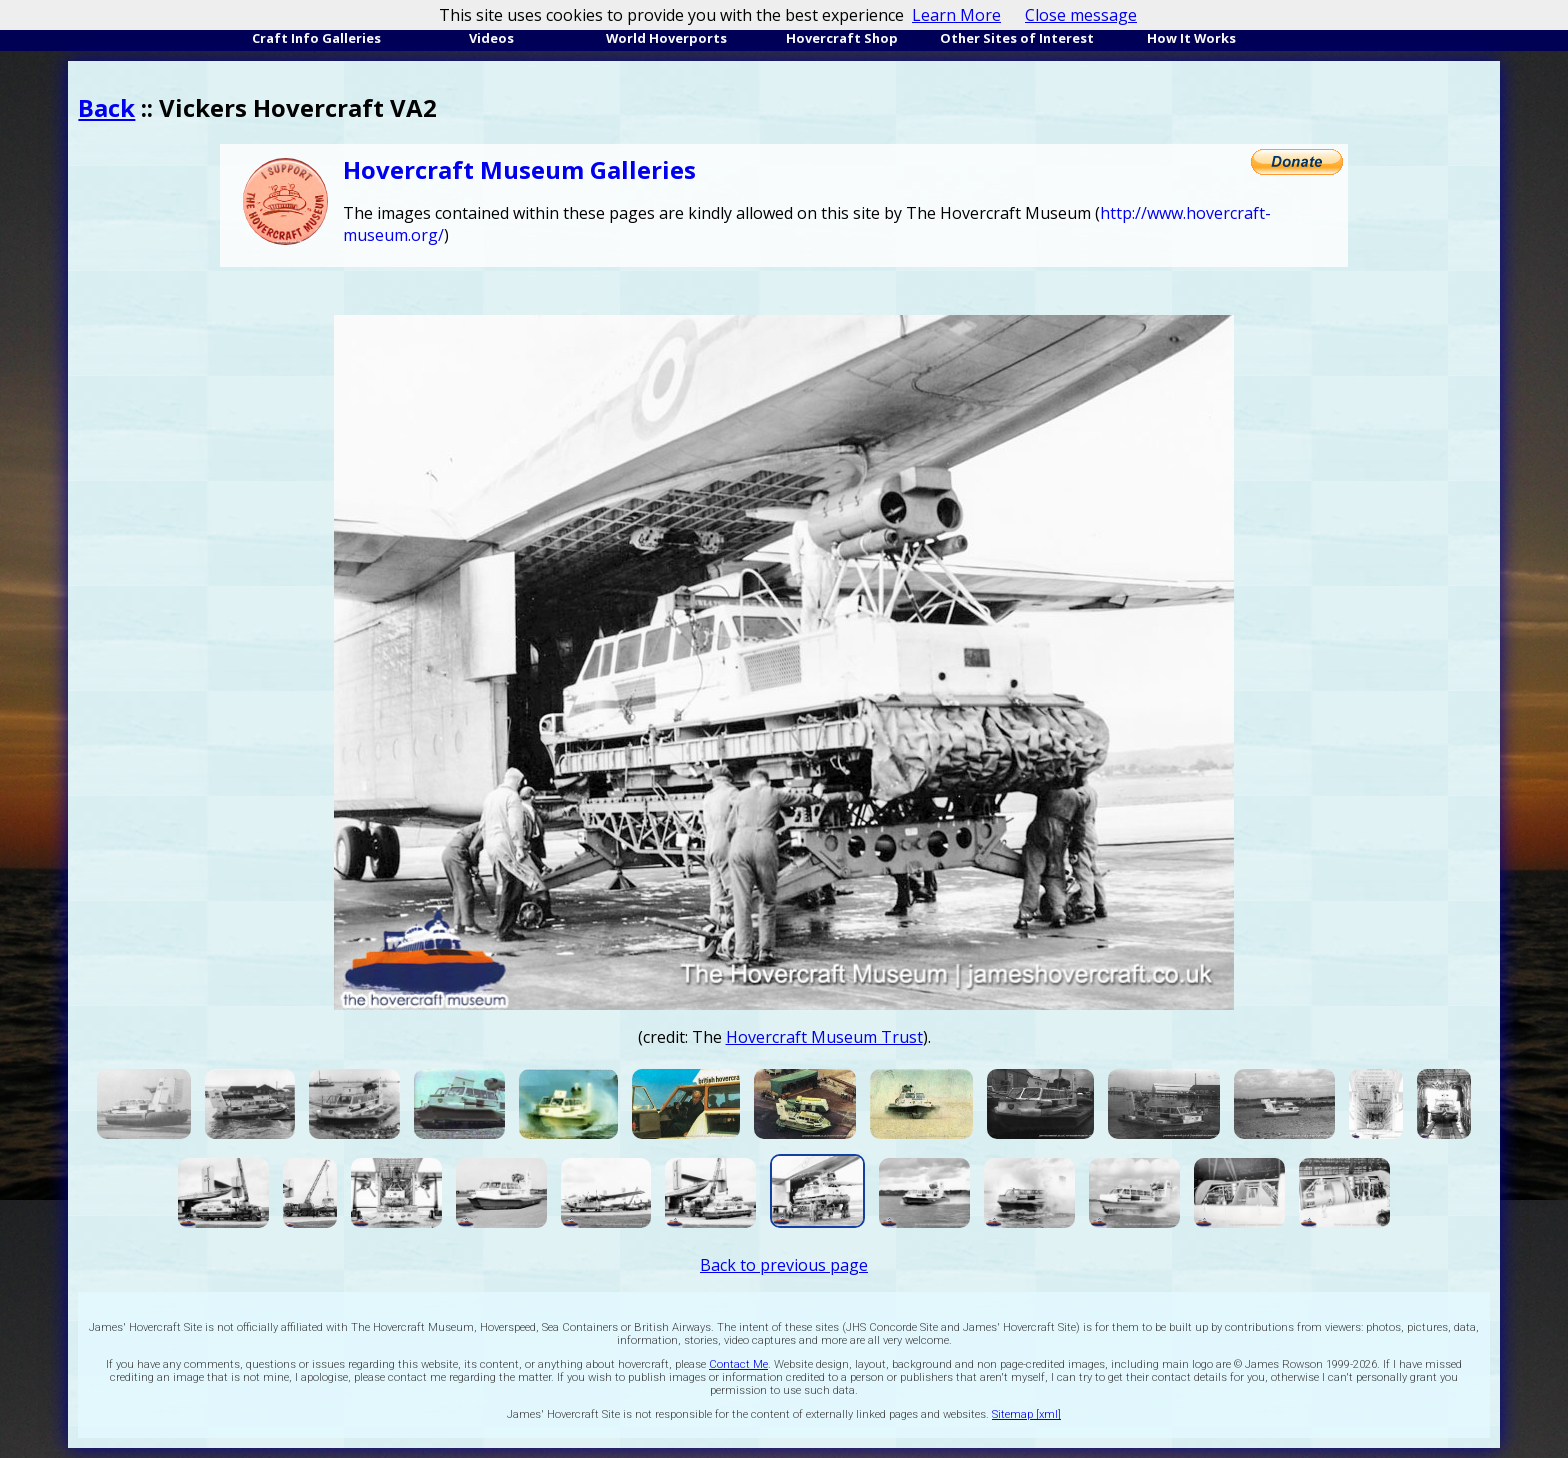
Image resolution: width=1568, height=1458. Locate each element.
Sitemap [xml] (1026, 1414)
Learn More (956, 15)
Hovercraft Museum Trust (824, 1037)
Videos (491, 38)
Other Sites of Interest (1017, 38)
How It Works (1191, 38)
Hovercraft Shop (842, 38)
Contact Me (738, 1364)
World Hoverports (666, 38)
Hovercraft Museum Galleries (519, 169)
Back (106, 107)
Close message (1081, 15)
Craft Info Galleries (316, 38)
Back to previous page (784, 1265)
